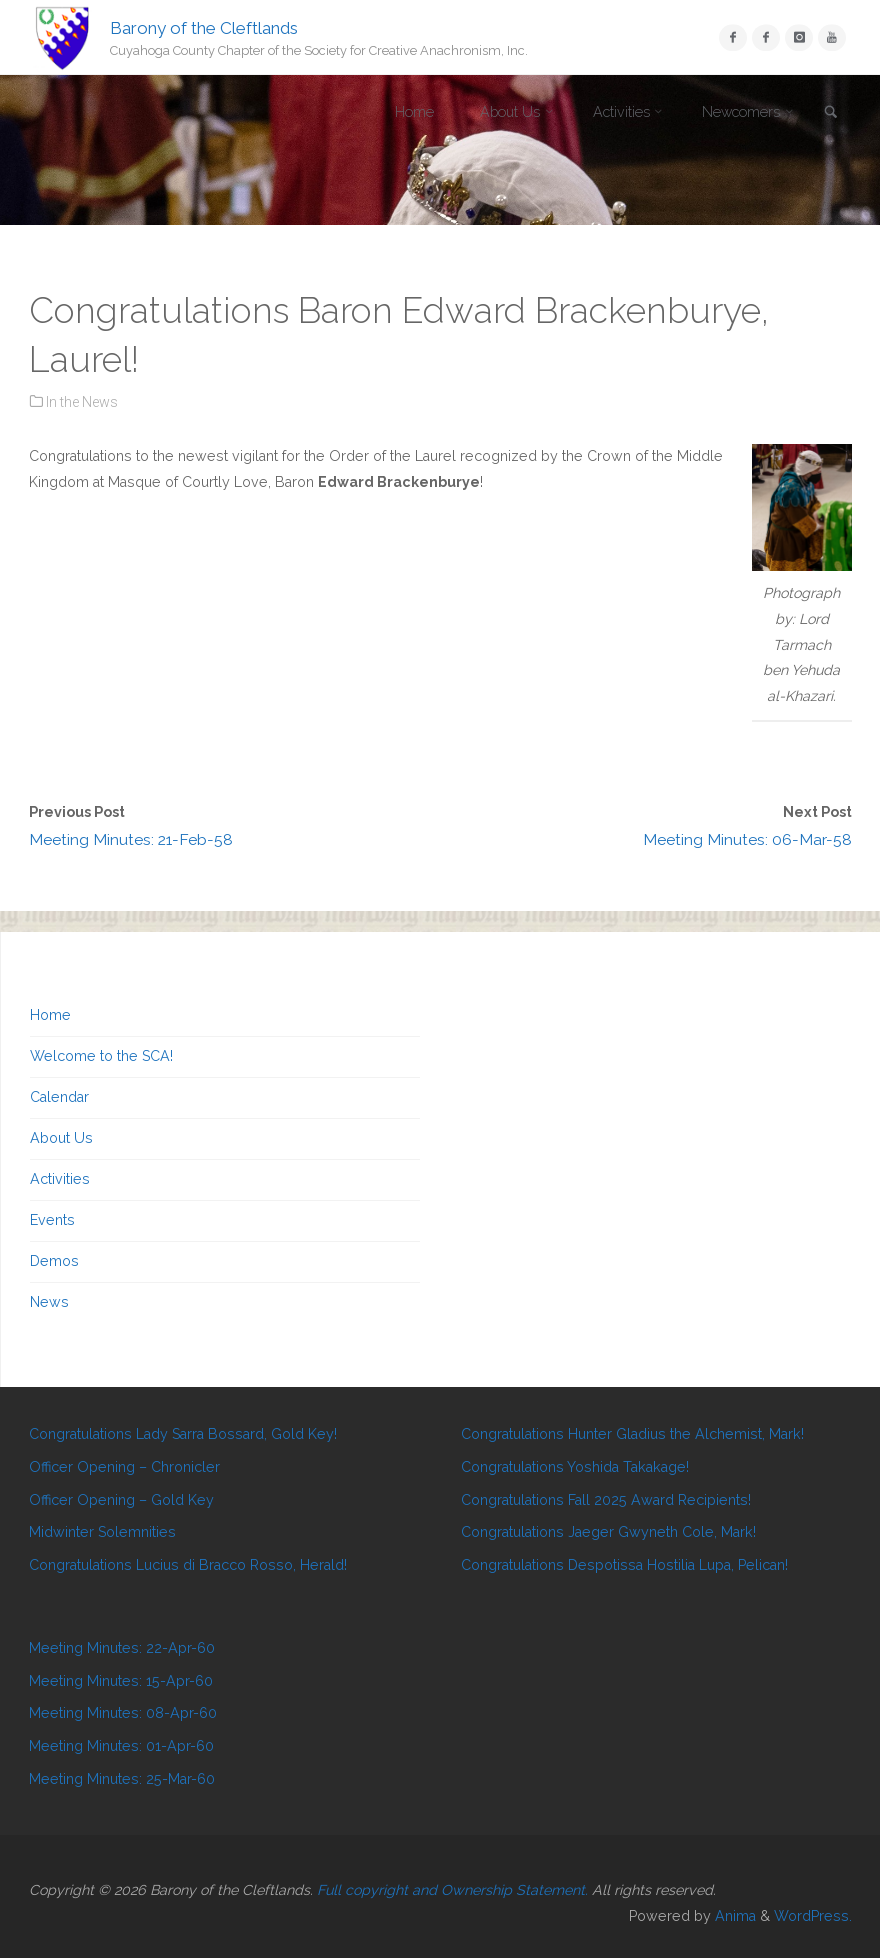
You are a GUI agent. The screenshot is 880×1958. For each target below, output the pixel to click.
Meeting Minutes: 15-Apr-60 (121, 1681)
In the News (82, 402)
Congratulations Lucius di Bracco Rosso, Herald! (188, 1565)
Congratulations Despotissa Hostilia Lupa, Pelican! (624, 1565)
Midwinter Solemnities (102, 1532)
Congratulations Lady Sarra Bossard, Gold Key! (183, 1434)
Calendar (59, 1097)
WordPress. (813, 1916)
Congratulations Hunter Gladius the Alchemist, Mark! (632, 1434)
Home (50, 1015)
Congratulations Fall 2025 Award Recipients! (606, 1500)
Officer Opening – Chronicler (124, 1467)
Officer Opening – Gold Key (121, 1500)
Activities (60, 1179)
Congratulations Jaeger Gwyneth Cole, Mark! (608, 1532)
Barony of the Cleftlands (204, 27)
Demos (54, 1261)
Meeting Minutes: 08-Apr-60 (123, 1713)
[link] (831, 113)
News (49, 1302)
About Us (61, 1138)
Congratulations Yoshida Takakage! (575, 1467)
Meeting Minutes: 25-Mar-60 (122, 1779)
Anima (733, 1916)
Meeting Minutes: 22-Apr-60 (122, 1648)
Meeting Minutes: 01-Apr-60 (121, 1746)
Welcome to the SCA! (101, 1056)
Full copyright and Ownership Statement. (452, 1890)
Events (52, 1220)
